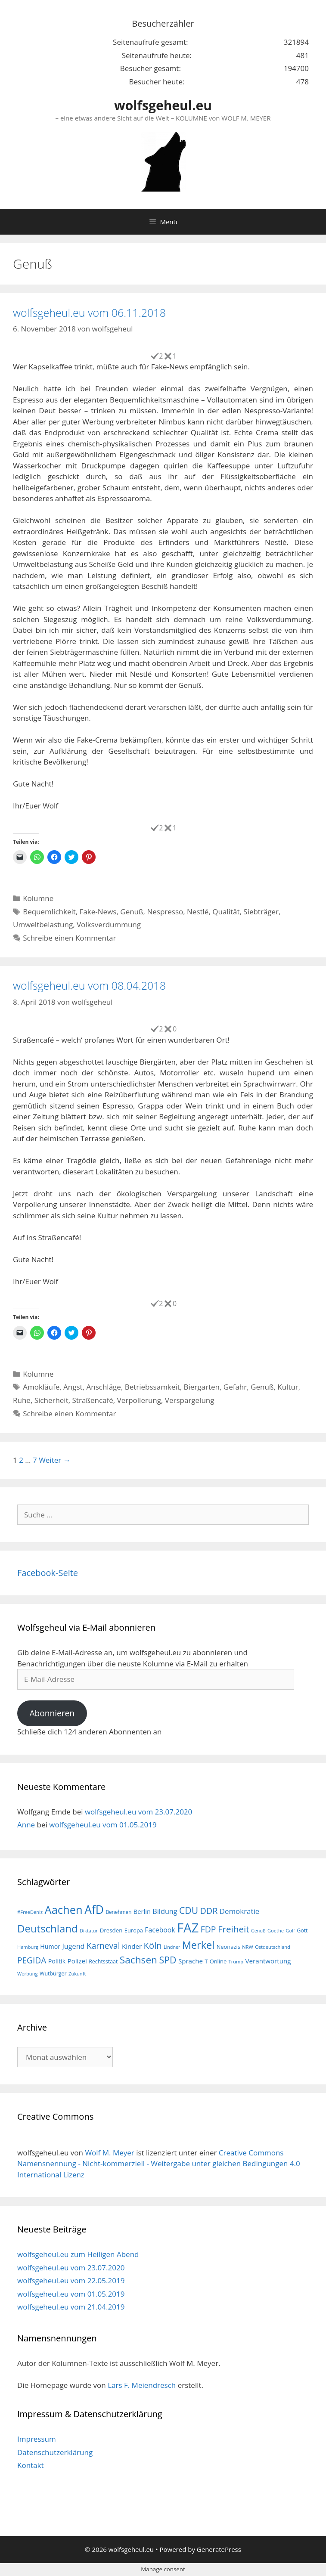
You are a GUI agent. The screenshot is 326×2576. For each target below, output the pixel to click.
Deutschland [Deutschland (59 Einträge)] (47, 1928)
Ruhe (22, 1400)
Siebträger (261, 911)
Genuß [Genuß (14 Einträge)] (258, 1931)
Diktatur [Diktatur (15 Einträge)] (89, 1930)
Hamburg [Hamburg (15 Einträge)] (27, 1947)
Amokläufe (41, 1387)
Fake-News (98, 911)
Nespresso (165, 911)
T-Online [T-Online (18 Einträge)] (216, 1961)
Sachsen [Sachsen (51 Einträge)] (138, 1959)
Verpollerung (139, 1400)
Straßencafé (92, 1400)
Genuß (131, 911)
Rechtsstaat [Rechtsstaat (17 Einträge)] (103, 1961)
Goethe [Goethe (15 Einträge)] (275, 1930)
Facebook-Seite (47, 1573)
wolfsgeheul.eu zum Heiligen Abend (78, 2254)
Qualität (225, 911)
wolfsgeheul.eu (163, 105)
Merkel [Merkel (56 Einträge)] (198, 1945)
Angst (73, 1387)
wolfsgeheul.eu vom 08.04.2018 (89, 985)
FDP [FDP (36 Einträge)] (208, 1929)
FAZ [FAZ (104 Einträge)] (188, 1927)
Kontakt (30, 2465)
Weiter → (55, 1460)
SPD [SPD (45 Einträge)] (167, 1960)
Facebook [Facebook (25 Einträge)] (160, 1930)
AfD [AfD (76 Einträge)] (94, 1909)
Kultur (287, 1387)
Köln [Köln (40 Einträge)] (153, 1945)
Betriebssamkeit (152, 1387)
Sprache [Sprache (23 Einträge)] (190, 1961)
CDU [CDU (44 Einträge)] (188, 1910)
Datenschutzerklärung (55, 2452)
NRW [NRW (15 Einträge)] (247, 1947)
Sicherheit (51, 1400)
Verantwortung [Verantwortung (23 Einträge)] (268, 1961)
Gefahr (235, 1387)
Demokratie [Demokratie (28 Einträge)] (239, 1911)
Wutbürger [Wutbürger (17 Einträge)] (53, 1973)
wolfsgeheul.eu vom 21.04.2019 (70, 2307)
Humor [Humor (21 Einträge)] (50, 1946)
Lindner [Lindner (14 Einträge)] (172, 1947)
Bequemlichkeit (49, 911)
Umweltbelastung (43, 924)
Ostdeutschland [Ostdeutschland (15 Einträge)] (272, 1947)
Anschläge (104, 1387)
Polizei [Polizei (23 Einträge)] (77, 1961)
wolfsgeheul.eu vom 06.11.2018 (89, 312)
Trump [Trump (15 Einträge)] (236, 1961)
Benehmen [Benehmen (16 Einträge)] (118, 1911)
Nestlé (197, 911)
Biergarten (202, 1387)
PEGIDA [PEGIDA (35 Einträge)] (31, 1960)
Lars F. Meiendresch (142, 2385)
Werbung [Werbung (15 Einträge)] (27, 1973)
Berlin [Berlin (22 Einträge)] (142, 1911)
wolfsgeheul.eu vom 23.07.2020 (138, 1812)
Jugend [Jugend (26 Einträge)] (73, 1946)
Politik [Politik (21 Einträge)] (56, 1961)
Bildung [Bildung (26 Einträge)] (164, 1911)
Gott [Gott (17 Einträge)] (302, 1930)
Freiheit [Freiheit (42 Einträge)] (233, 1929)
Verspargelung (189, 1400)
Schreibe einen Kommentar (69, 938)
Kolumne (38, 898)
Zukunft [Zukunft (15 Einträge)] (77, 1973)
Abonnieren (52, 1713)
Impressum (36, 2439)
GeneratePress (219, 2549)
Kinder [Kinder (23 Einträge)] (132, 1946)
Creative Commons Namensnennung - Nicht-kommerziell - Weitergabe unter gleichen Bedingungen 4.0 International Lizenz (158, 2164)
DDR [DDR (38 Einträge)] (208, 1911)
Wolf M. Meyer (109, 2153)
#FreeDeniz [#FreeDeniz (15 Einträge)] (30, 1912)
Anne (26, 1825)
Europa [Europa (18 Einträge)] (133, 1930)
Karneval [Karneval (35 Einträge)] (103, 1945)
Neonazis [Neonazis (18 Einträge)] (228, 1947)
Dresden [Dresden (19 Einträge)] (111, 1930)
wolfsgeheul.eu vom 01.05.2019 (102, 1825)
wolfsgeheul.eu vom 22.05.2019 (70, 2280)
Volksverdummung (109, 924)
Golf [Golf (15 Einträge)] (290, 1930)
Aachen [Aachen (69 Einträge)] (63, 1909)
